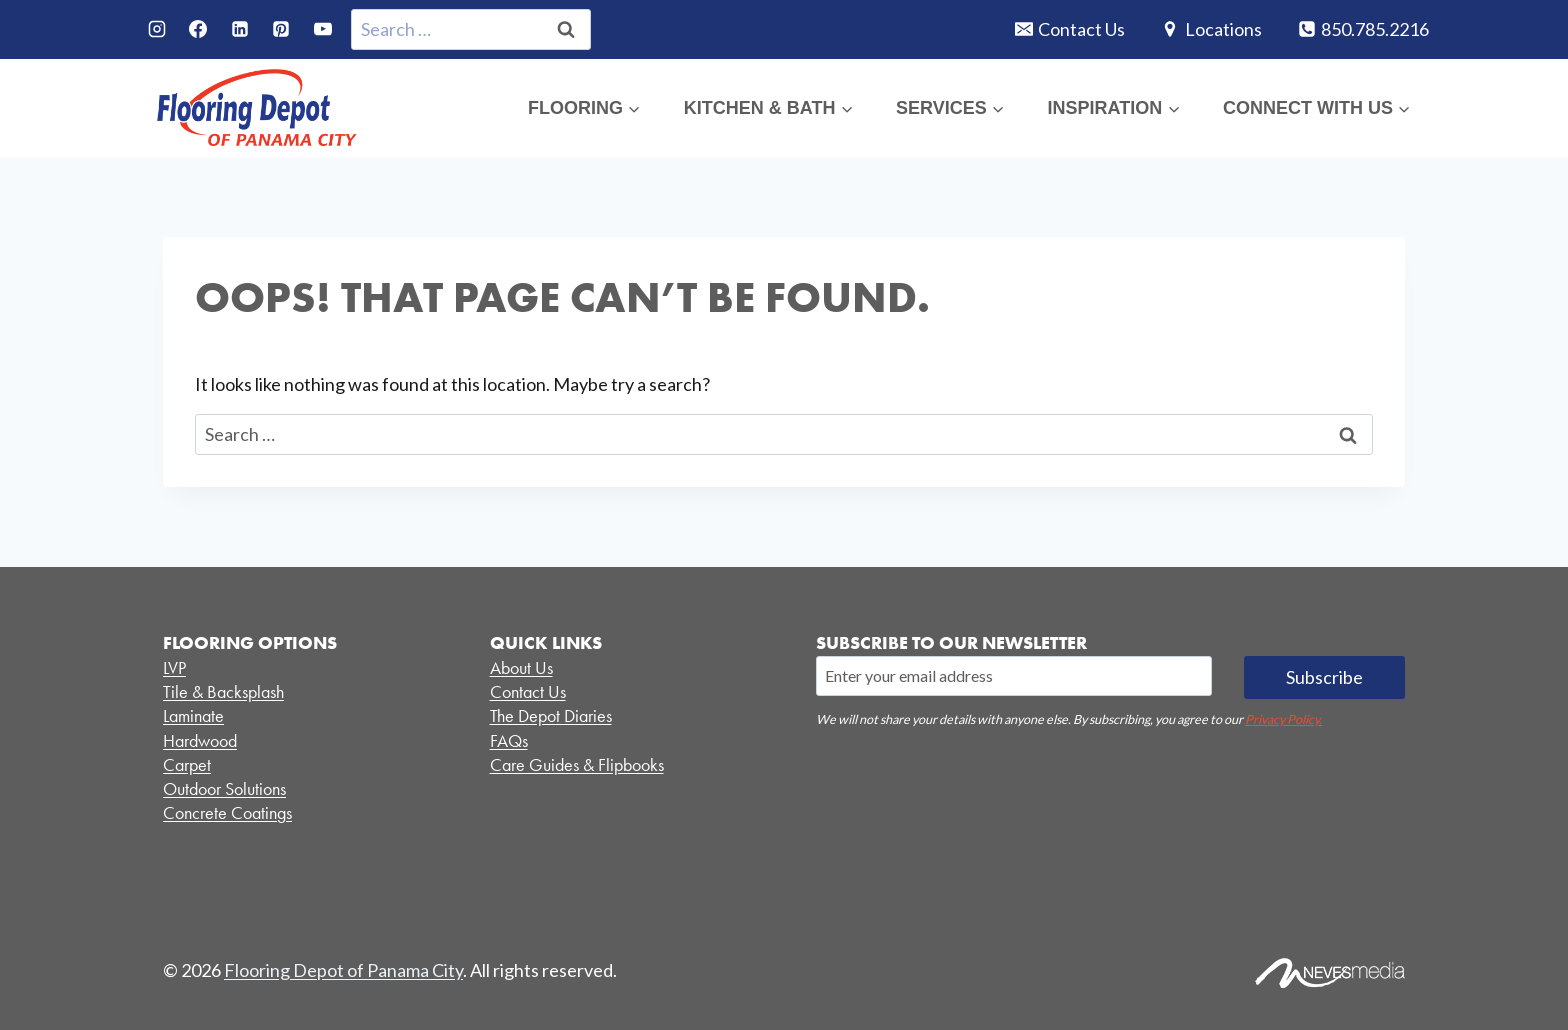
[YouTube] (323, 29)
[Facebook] (198, 29)
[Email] (1014, 676)
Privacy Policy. (1283, 719)
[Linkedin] (240, 29)
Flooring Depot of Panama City (343, 970)
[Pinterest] (281, 29)
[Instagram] (157, 29)
